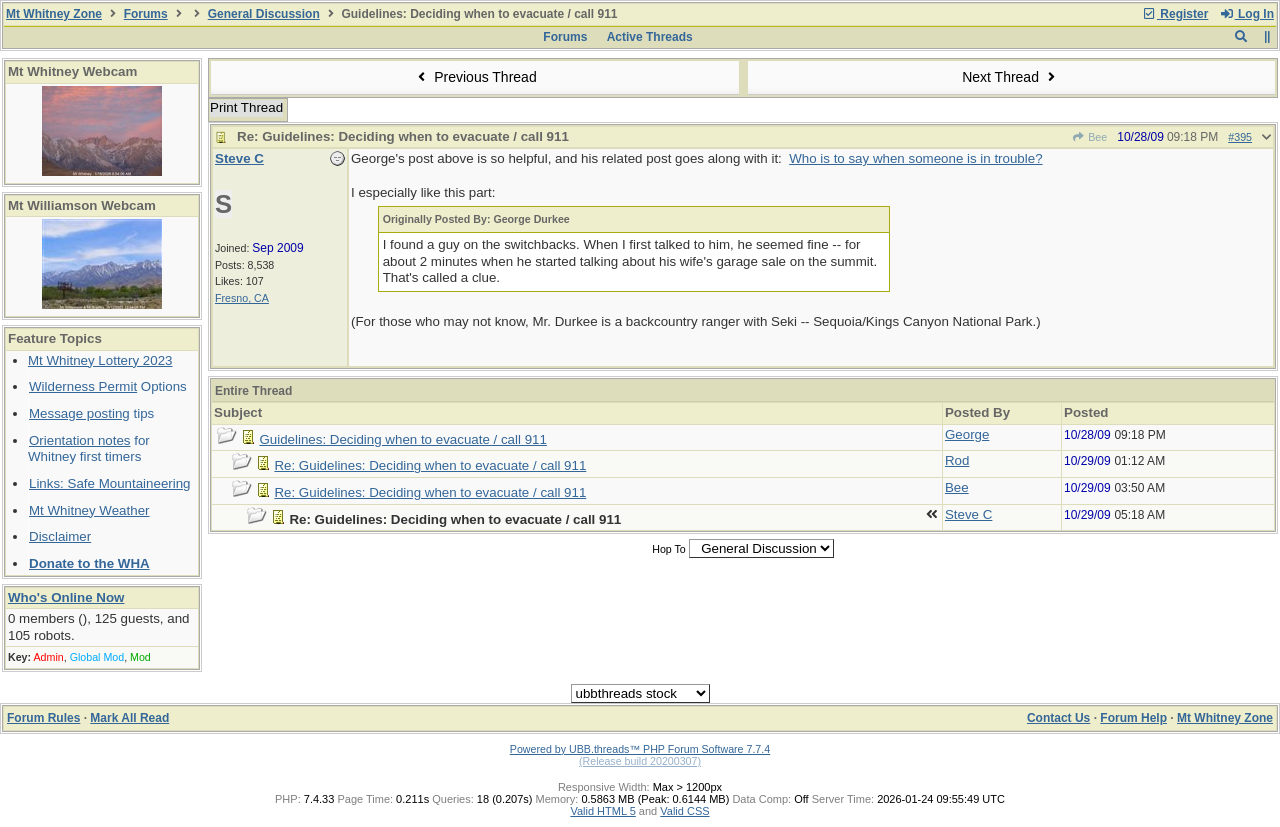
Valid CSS (684, 811)
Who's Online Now (66, 597)
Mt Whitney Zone (54, 14)
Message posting (79, 413)
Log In (1247, 14)
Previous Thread (475, 77)
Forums (146, 14)
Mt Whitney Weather (89, 510)
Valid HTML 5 (602, 811)
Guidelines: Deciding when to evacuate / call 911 (402, 439)
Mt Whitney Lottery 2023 (100, 360)
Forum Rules (43, 718)
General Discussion (264, 14)
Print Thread (246, 107)
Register (1175, 14)
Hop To (669, 549)
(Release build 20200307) (640, 761)
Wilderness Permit (83, 386)
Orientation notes (80, 440)
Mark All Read (129, 718)
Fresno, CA (242, 298)
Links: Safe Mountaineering (110, 483)
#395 (1240, 137)
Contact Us (1058, 718)
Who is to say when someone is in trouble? (915, 158)
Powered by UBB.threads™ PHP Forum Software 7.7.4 (640, 749)
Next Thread (1011, 77)
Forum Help (1133, 718)
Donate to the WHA (89, 563)
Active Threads (650, 37)
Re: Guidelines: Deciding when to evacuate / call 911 (430, 465)
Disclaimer (60, 536)
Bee (1089, 137)
